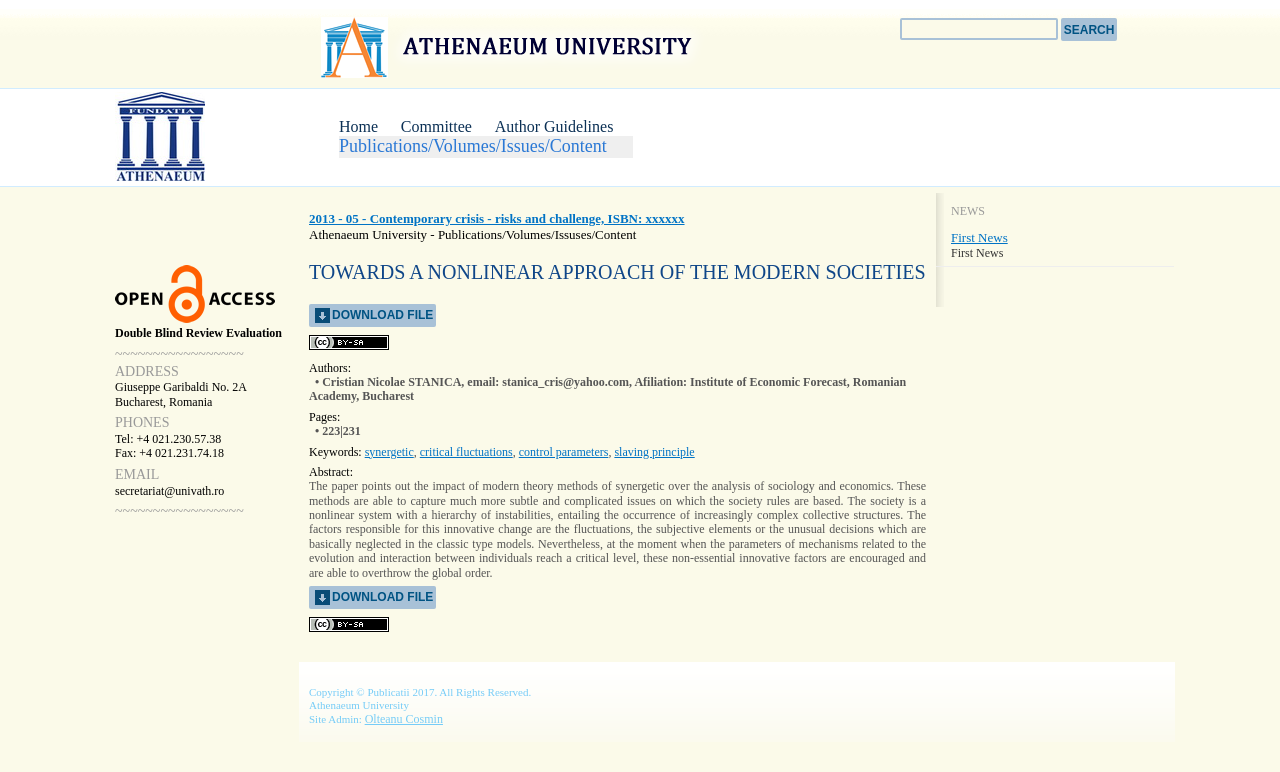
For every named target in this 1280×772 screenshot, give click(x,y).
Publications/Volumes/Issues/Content (473, 146)
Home (358, 126)
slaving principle (654, 452)
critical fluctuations (466, 452)
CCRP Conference (190, 136)
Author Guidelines (554, 126)
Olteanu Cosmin (404, 719)
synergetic (389, 452)
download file (382, 315)
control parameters (564, 452)
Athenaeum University (509, 47)
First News (979, 237)
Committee (436, 126)
